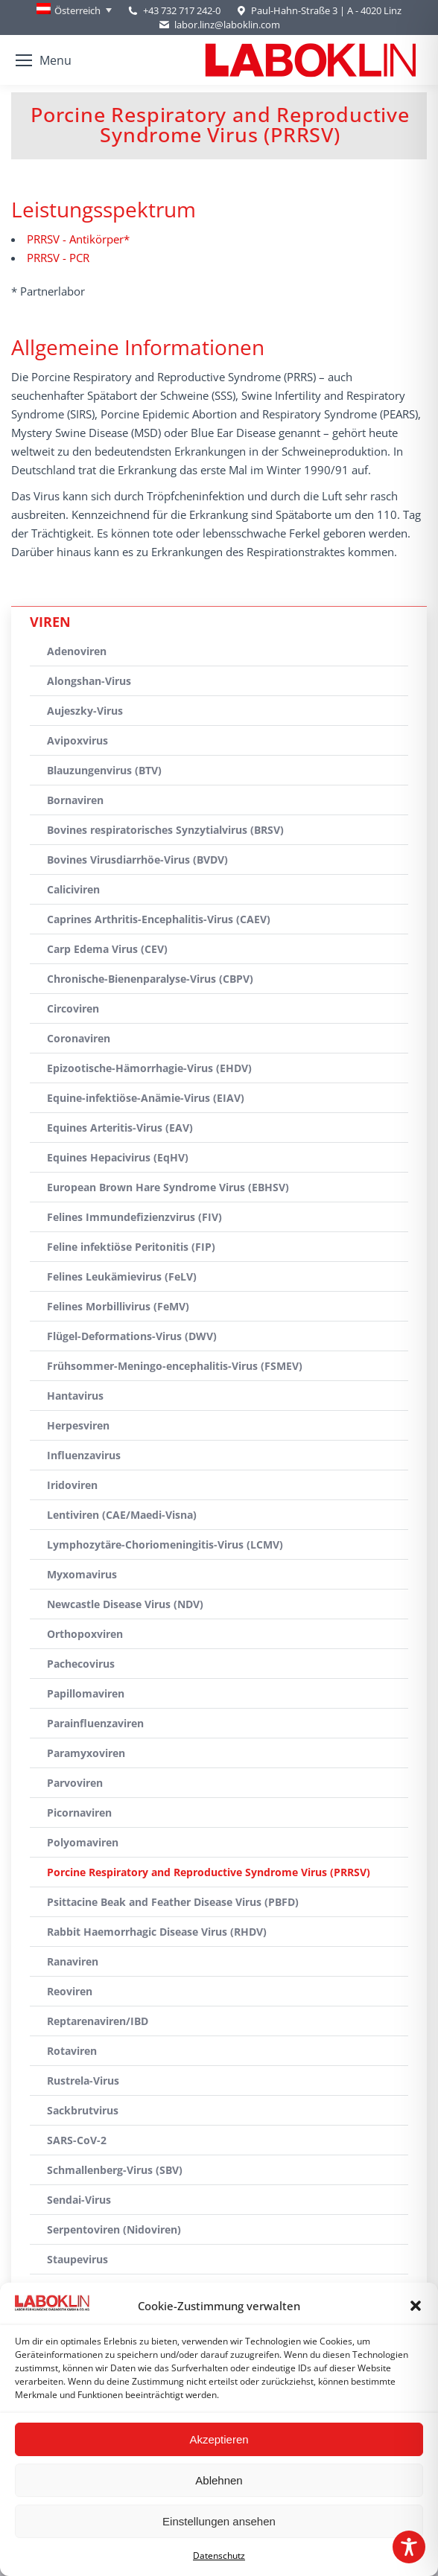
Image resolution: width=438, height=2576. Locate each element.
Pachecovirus (81, 1664)
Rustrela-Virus (83, 2080)
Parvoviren (75, 1783)
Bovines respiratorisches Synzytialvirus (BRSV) (165, 830)
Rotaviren (72, 2051)
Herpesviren (78, 1425)
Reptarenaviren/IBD (97, 2021)
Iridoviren (72, 1485)
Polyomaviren (82, 1842)
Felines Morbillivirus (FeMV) (118, 1306)
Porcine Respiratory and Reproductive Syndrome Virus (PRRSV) (208, 1872)
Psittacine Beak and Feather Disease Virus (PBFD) (173, 1902)
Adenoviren (77, 651)
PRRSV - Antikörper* (78, 239)
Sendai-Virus (79, 2200)
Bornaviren (75, 800)
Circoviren (73, 1008)
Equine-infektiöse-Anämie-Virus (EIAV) (145, 1098)
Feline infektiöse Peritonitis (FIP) (131, 1247)
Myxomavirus (82, 1574)
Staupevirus (77, 2259)
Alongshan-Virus (89, 681)
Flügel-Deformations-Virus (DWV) (132, 1336)
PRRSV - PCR (58, 257)
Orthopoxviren (85, 1634)
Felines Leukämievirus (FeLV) (122, 1276)
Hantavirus (75, 1396)
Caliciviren (73, 889)
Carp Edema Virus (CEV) (107, 949)
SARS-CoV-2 (77, 2140)
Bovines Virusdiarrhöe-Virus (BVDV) (137, 859)
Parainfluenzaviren (95, 1723)
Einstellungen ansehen (219, 2521)
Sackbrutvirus (82, 2110)
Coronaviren (78, 1038)
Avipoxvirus (77, 740)
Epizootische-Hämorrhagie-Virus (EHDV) (149, 1068)
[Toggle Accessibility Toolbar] (409, 2547)
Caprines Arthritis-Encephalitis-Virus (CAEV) (158, 919)
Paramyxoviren (86, 1753)
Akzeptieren (218, 2439)
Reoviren (69, 1991)
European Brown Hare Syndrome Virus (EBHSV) (168, 1187)
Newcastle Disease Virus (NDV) (125, 1604)
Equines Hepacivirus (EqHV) (117, 1157)
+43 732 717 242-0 (181, 10)
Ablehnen (218, 2480)
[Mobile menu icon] (43, 60)
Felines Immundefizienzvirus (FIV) (134, 1217)
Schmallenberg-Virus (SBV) (114, 2170)
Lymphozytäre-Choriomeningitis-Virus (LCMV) (165, 1544)
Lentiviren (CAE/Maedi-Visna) (122, 1515)
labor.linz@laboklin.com (218, 25)
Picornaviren (79, 1812)
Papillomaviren (85, 1693)
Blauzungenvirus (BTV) (104, 770)
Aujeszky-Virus (85, 711)
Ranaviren (72, 1961)
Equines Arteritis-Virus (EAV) (120, 1127)
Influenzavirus (84, 1455)
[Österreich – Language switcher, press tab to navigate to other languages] (74, 10)
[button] (415, 2305)
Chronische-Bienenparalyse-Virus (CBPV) (150, 979)
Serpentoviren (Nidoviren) (114, 2229)
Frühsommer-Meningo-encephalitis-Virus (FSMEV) (174, 1366)
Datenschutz (219, 2555)
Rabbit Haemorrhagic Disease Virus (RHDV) (157, 1932)
